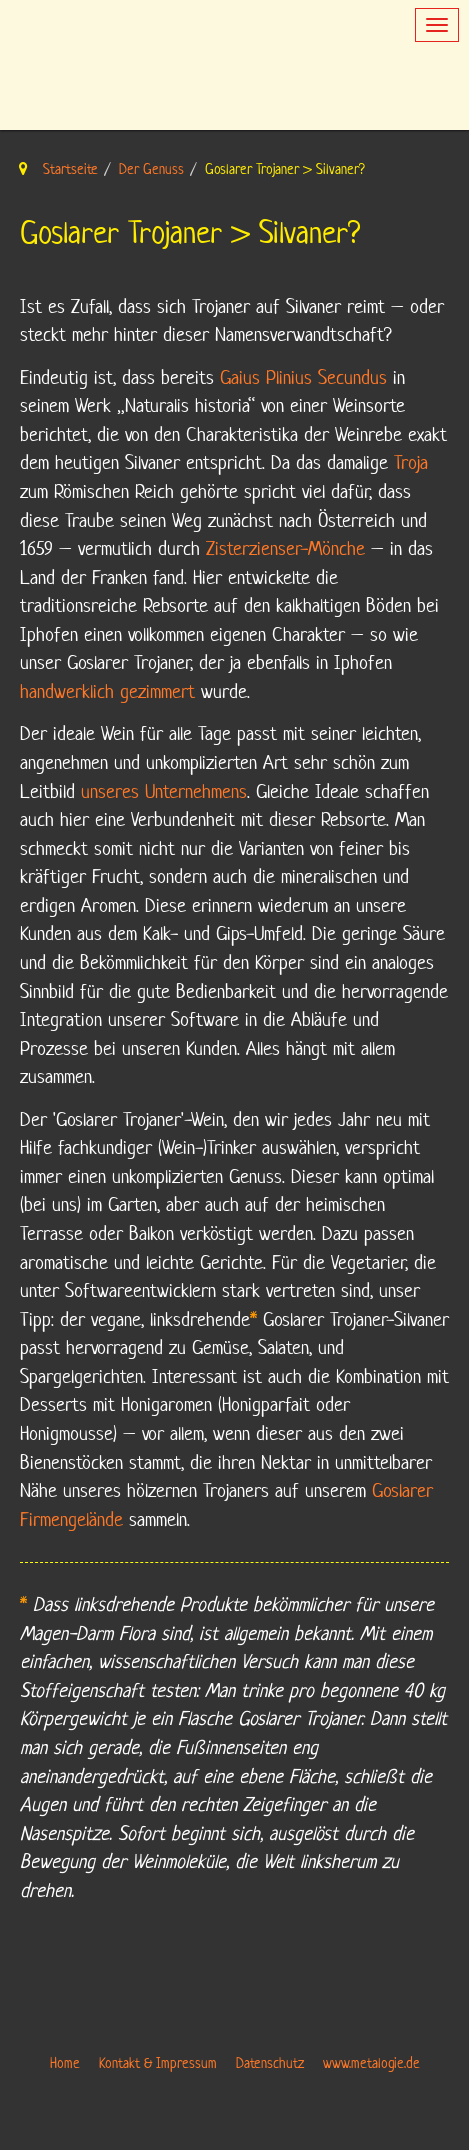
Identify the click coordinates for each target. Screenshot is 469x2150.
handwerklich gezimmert (107, 691)
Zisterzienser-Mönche (285, 548)
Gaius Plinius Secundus (303, 377)
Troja (411, 462)
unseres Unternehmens (164, 791)
